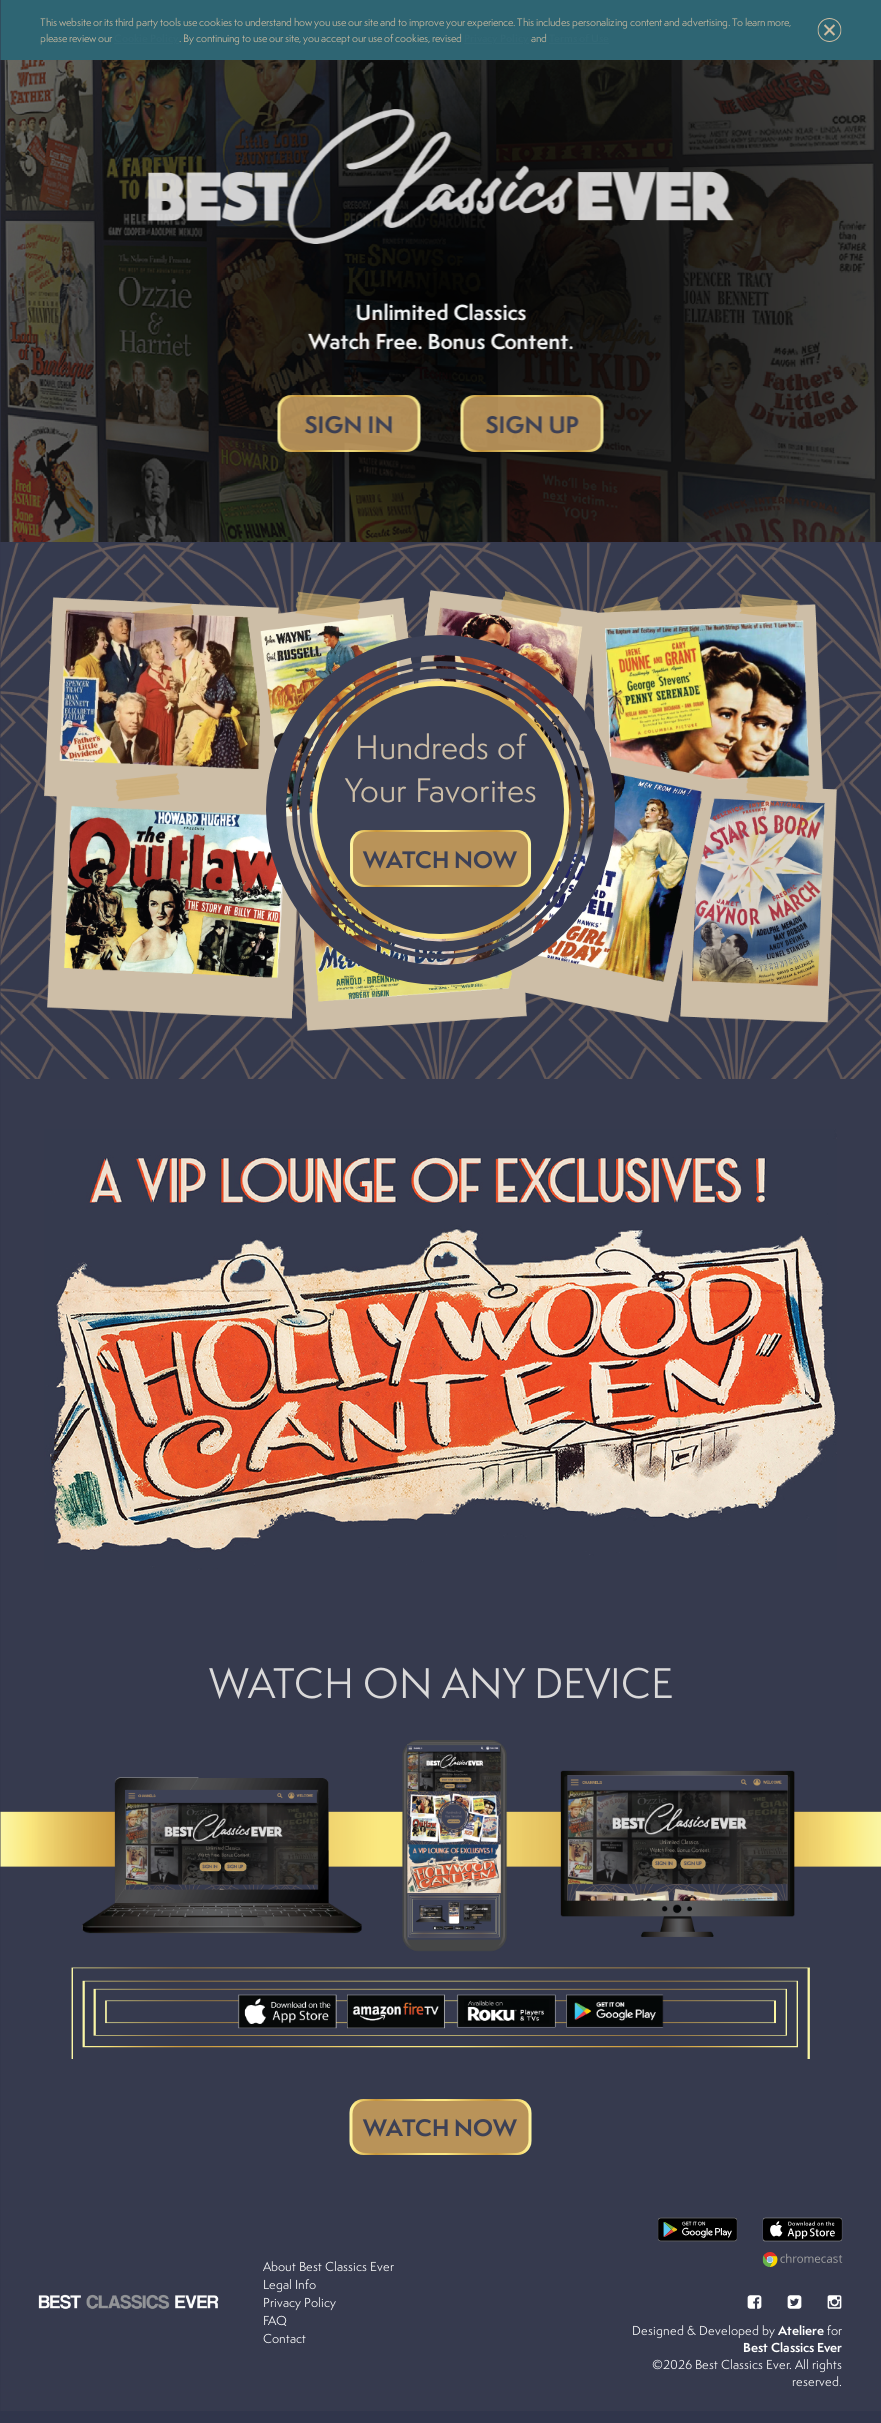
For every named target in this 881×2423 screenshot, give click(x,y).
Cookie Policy (146, 38)
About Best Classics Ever (329, 2279)
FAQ (276, 2333)
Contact (285, 2351)
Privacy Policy (496, 38)
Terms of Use (579, 38)
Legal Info (290, 2297)
